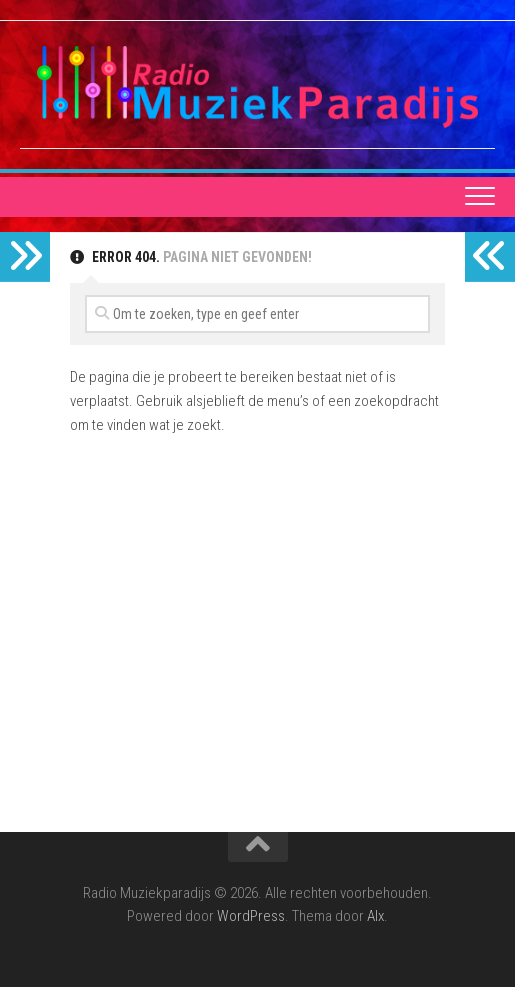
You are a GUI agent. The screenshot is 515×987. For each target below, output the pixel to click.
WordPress (251, 916)
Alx (375, 916)
